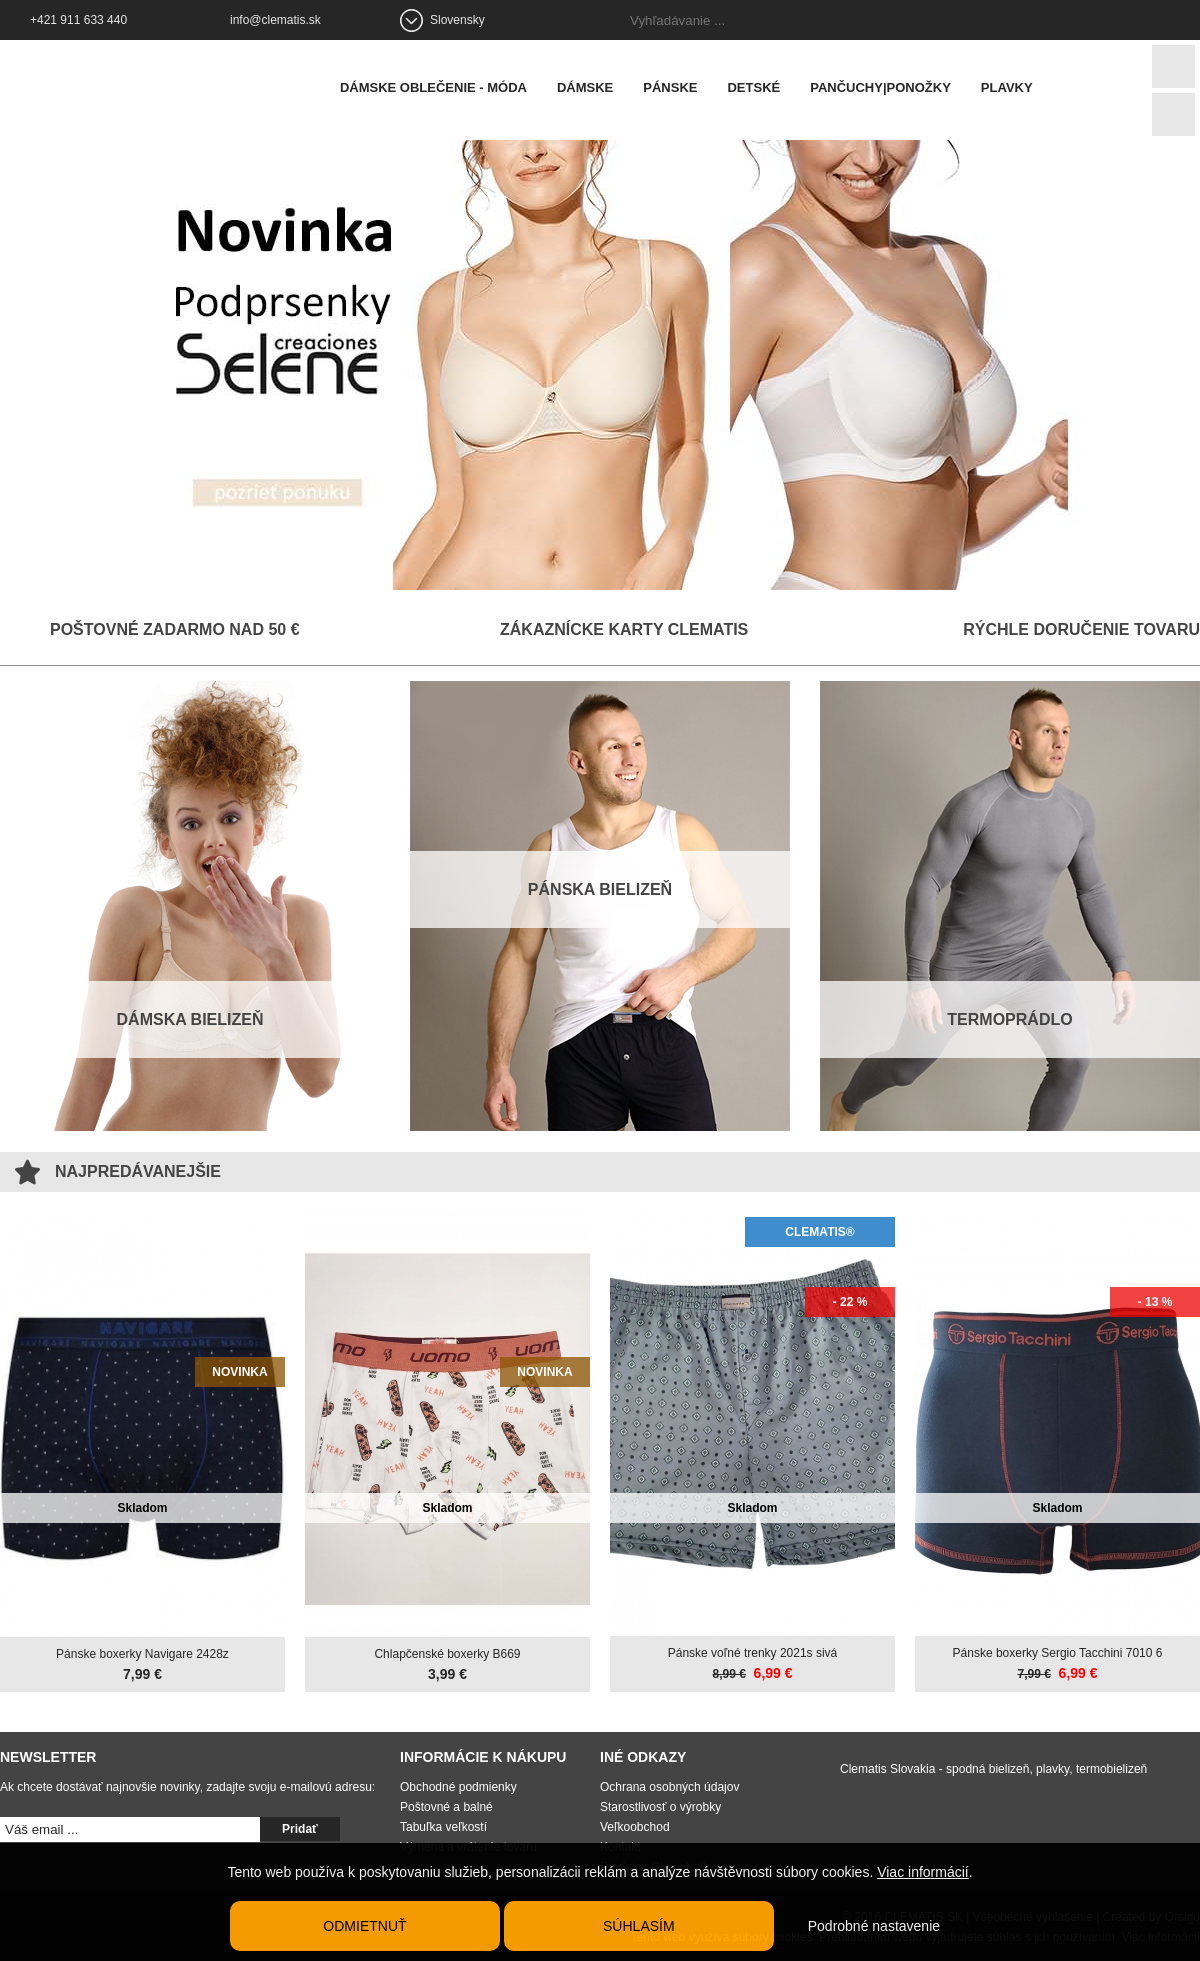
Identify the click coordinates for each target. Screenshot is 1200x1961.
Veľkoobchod (635, 1826)
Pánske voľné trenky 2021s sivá (753, 1652)
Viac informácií (923, 1872)
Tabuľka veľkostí (443, 1826)
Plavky (1012, 87)
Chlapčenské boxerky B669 (447, 1653)
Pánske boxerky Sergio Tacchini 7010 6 (1058, 1652)
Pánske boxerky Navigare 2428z (142, 1653)
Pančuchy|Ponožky (885, 87)
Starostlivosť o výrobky (660, 1806)
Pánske (675, 87)
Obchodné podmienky (458, 1786)
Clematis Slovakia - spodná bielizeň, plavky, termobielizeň (993, 1768)
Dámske (590, 87)
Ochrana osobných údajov (669, 1786)
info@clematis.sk (275, 20)
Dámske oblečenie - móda (438, 87)
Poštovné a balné (446, 1806)
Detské (759, 87)
